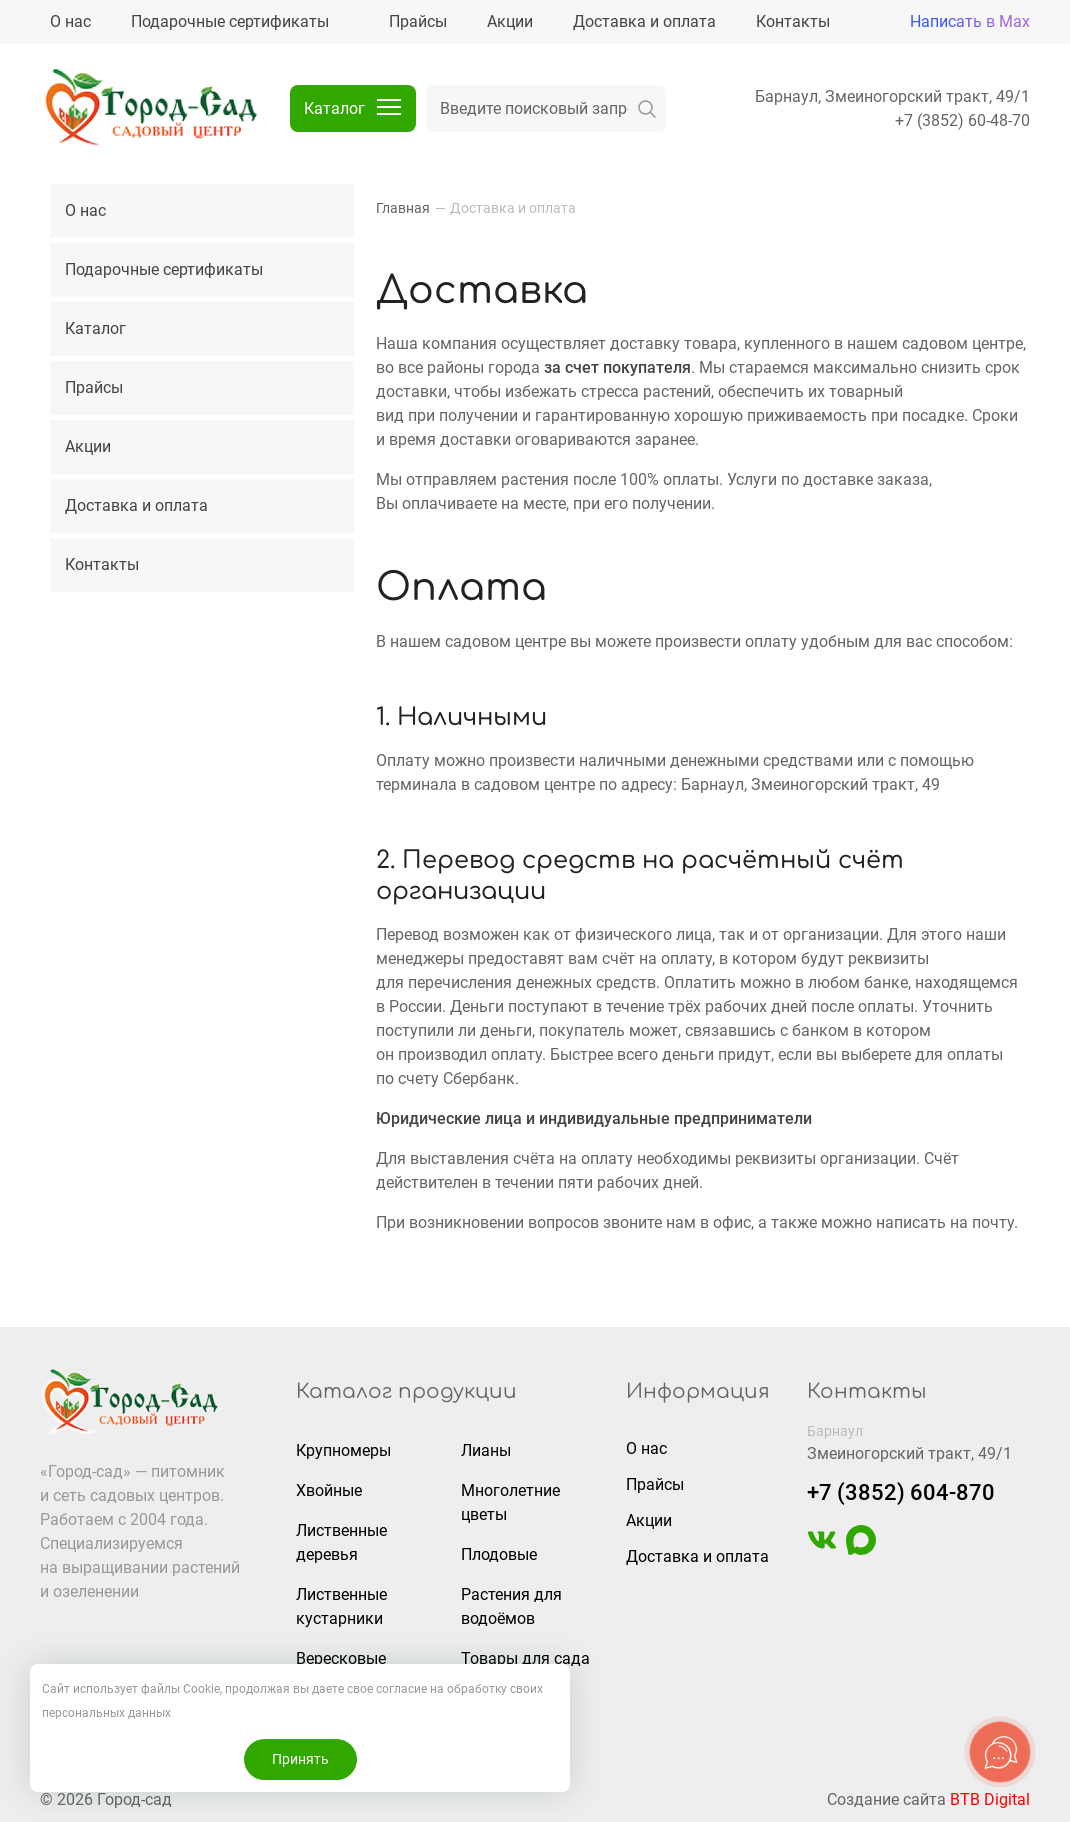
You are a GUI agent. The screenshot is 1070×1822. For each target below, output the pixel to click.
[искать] (647, 108)
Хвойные (329, 1490)
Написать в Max (970, 21)
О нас (85, 210)
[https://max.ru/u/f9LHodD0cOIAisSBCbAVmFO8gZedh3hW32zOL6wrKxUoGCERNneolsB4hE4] (861, 1549)
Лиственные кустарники (341, 1606)
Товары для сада (525, 1658)
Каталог (95, 328)
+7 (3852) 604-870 (901, 1492)
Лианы (486, 1450)
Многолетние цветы (510, 1502)
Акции (88, 446)
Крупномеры (343, 1450)
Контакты (102, 564)
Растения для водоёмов (511, 1606)
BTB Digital (990, 1799)
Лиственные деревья (341, 1542)
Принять (300, 1759)
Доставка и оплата (136, 505)
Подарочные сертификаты (164, 269)
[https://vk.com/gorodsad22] (822, 1549)
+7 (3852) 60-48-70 (962, 120)
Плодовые (499, 1554)
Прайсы (94, 387)
